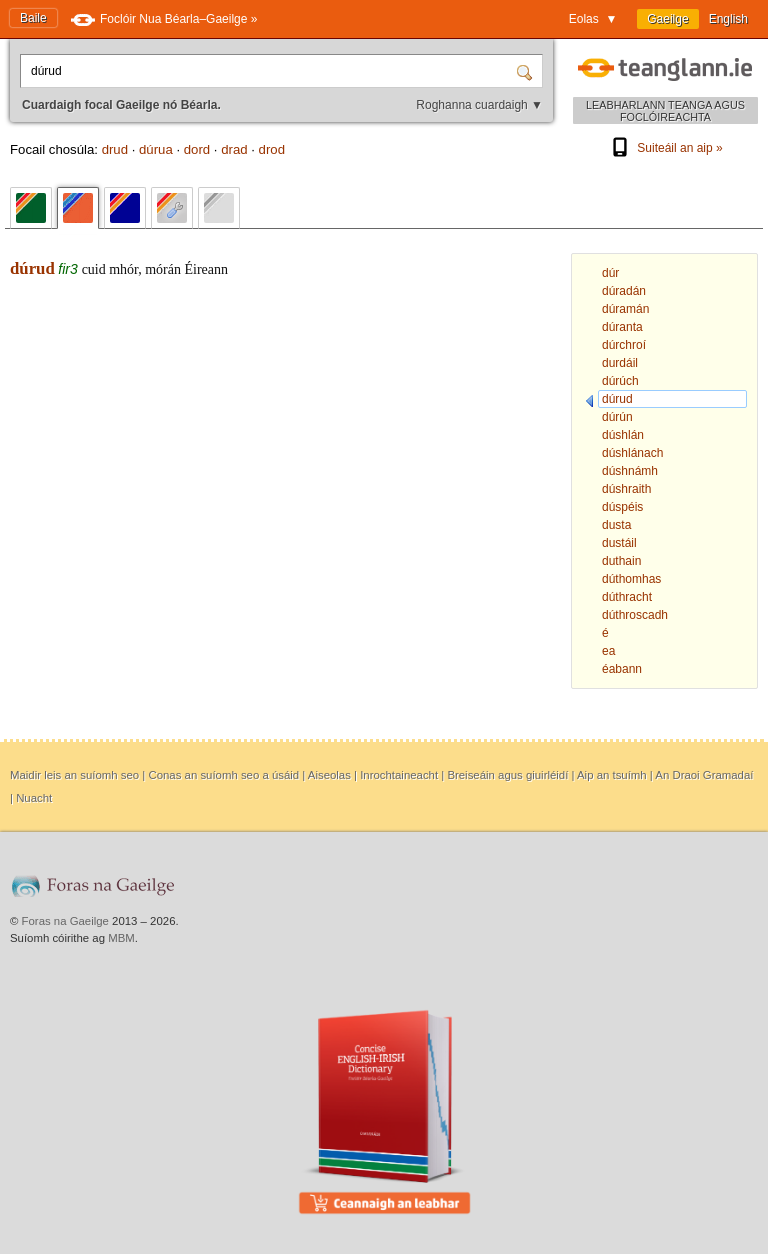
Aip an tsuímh (612, 775)
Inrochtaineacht (399, 775)
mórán (163, 269)
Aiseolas (329, 775)
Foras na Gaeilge (65, 921)
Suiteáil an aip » (665, 148)
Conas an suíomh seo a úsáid (223, 775)
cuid (94, 269)
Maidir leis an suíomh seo (74, 775)
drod (272, 149)
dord (197, 149)
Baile (33, 18)
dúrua (156, 149)
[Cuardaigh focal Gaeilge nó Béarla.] (270, 71)
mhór (123, 269)
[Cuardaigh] (527, 71)
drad (234, 149)
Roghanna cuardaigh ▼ (479, 105)
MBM (121, 938)
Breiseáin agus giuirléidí (507, 775)
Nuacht (34, 798)
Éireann (207, 269)
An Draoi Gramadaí (704, 775)
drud (115, 149)
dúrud (32, 268)
